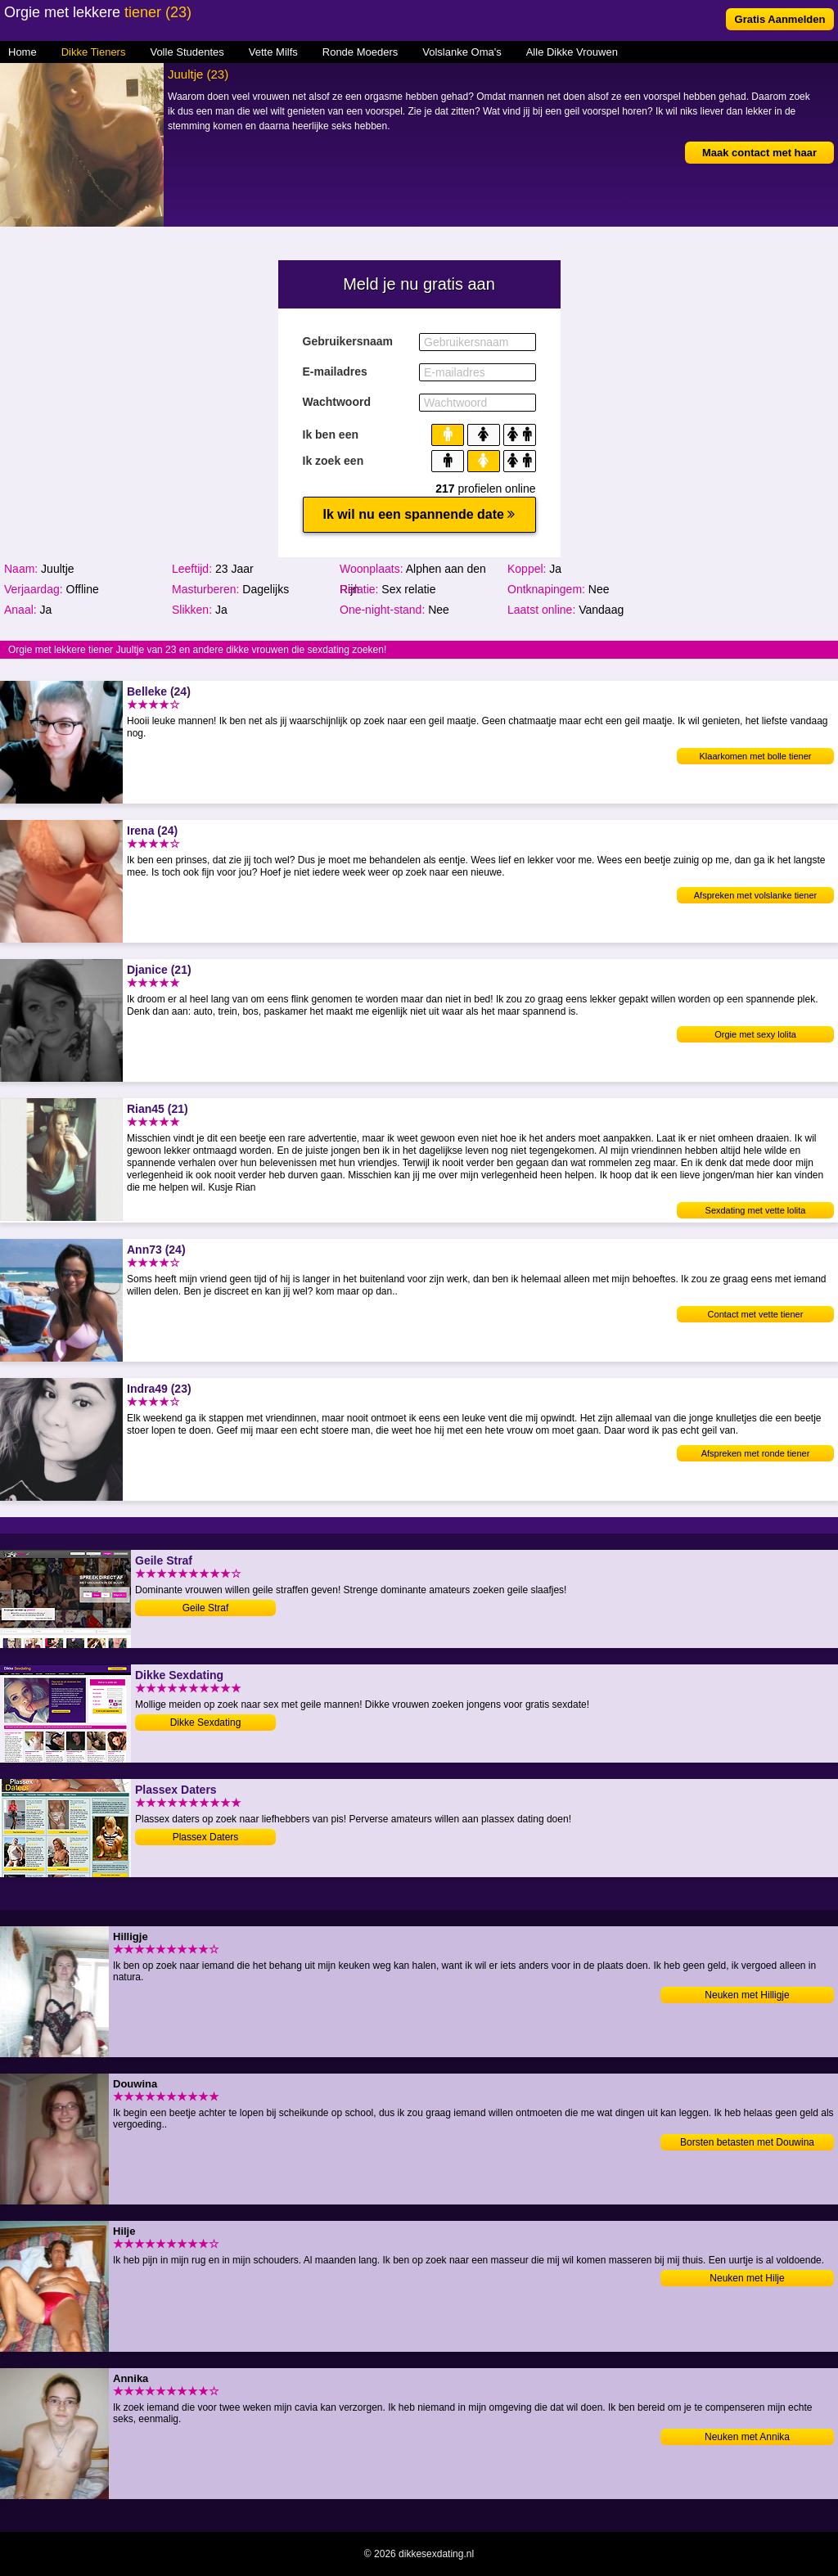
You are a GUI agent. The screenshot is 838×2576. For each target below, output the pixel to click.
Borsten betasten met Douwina (747, 2142)
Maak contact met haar (759, 152)
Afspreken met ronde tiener (755, 1453)
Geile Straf (205, 1608)
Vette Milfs (273, 52)
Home (22, 52)
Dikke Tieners (93, 52)
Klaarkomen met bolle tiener (756, 756)
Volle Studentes (186, 52)
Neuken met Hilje (747, 2278)
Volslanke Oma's (461, 52)
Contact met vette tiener (756, 1314)
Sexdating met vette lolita (755, 1210)
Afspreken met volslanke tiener (755, 895)
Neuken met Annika (747, 2437)
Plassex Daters (206, 1837)
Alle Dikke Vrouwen (572, 52)
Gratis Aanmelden (780, 19)
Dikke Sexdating (205, 1722)
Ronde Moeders (360, 52)
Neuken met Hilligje (747, 1995)
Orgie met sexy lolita (755, 1034)
